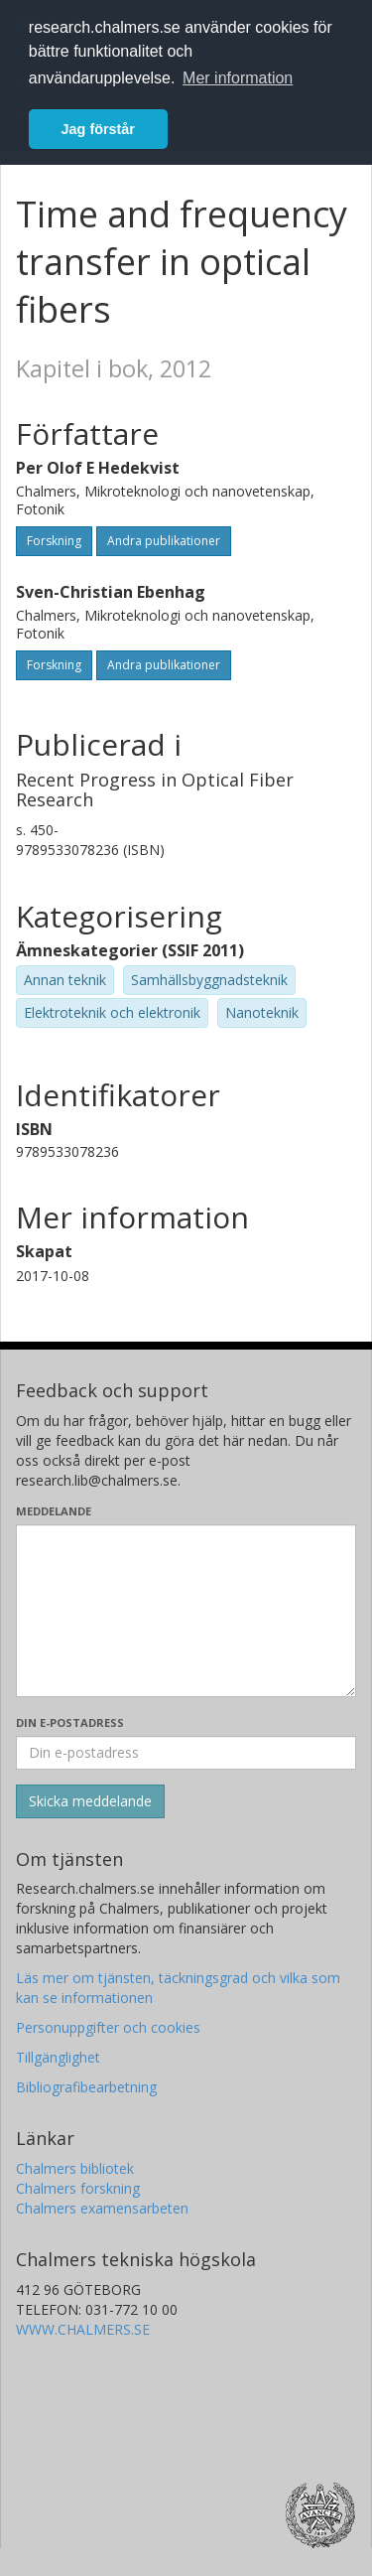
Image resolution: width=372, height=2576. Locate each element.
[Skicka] (90, 1801)
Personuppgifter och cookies (108, 2027)
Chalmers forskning (78, 2188)
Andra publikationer (163, 540)
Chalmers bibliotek (75, 2168)
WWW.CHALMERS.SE (83, 2329)
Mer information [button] (238, 78)
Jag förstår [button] (98, 129)
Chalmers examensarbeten (102, 2208)
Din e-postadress (70, 1722)
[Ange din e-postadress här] (186, 1753)
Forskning (54, 540)
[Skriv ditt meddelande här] (186, 1610)
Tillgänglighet (58, 2057)
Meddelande (53, 1510)
